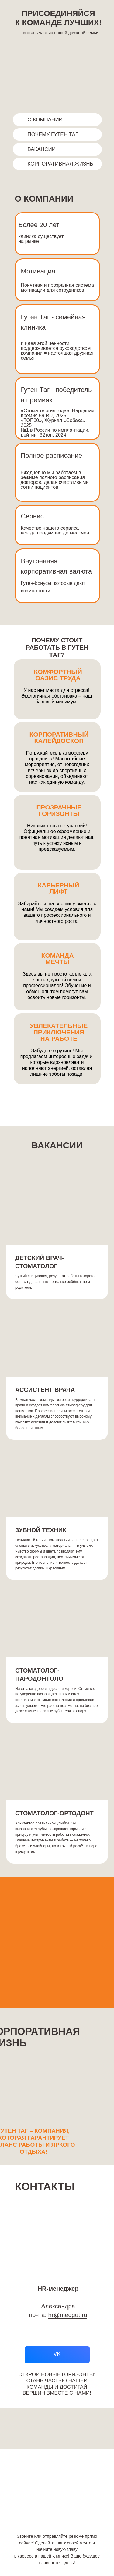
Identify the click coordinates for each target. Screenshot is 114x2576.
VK (56, 2354)
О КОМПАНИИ (45, 119)
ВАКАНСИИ (42, 149)
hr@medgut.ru (67, 2315)
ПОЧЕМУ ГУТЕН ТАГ (53, 134)
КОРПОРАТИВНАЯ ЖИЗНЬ (60, 164)
